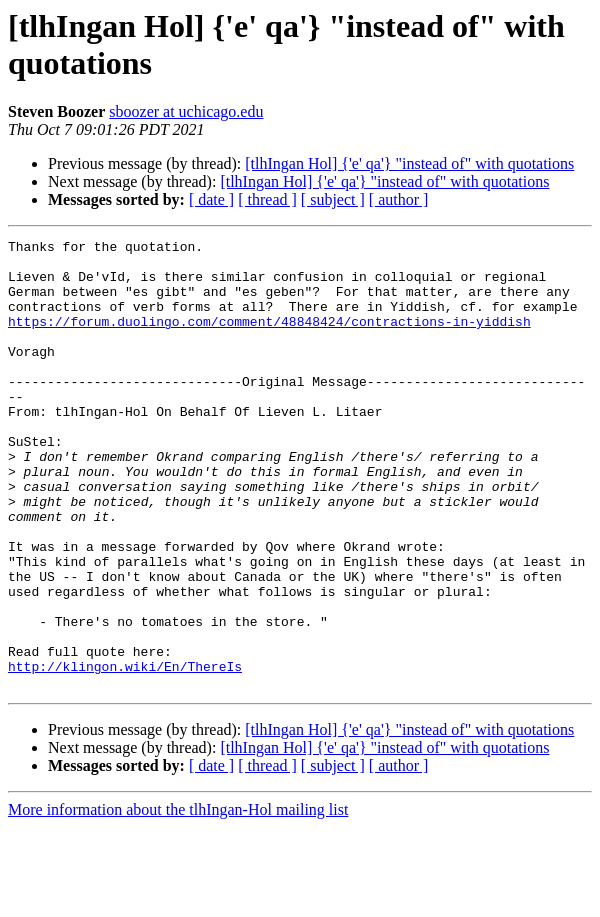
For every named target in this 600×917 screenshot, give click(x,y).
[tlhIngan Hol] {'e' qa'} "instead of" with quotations (409, 163)
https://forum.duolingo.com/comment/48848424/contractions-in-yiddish (269, 339)
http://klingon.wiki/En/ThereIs (125, 753)
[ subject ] (333, 199)
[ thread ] (267, 199)
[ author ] (399, 199)
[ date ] (211, 199)
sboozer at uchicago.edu (186, 111)
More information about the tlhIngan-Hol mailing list (178, 899)
